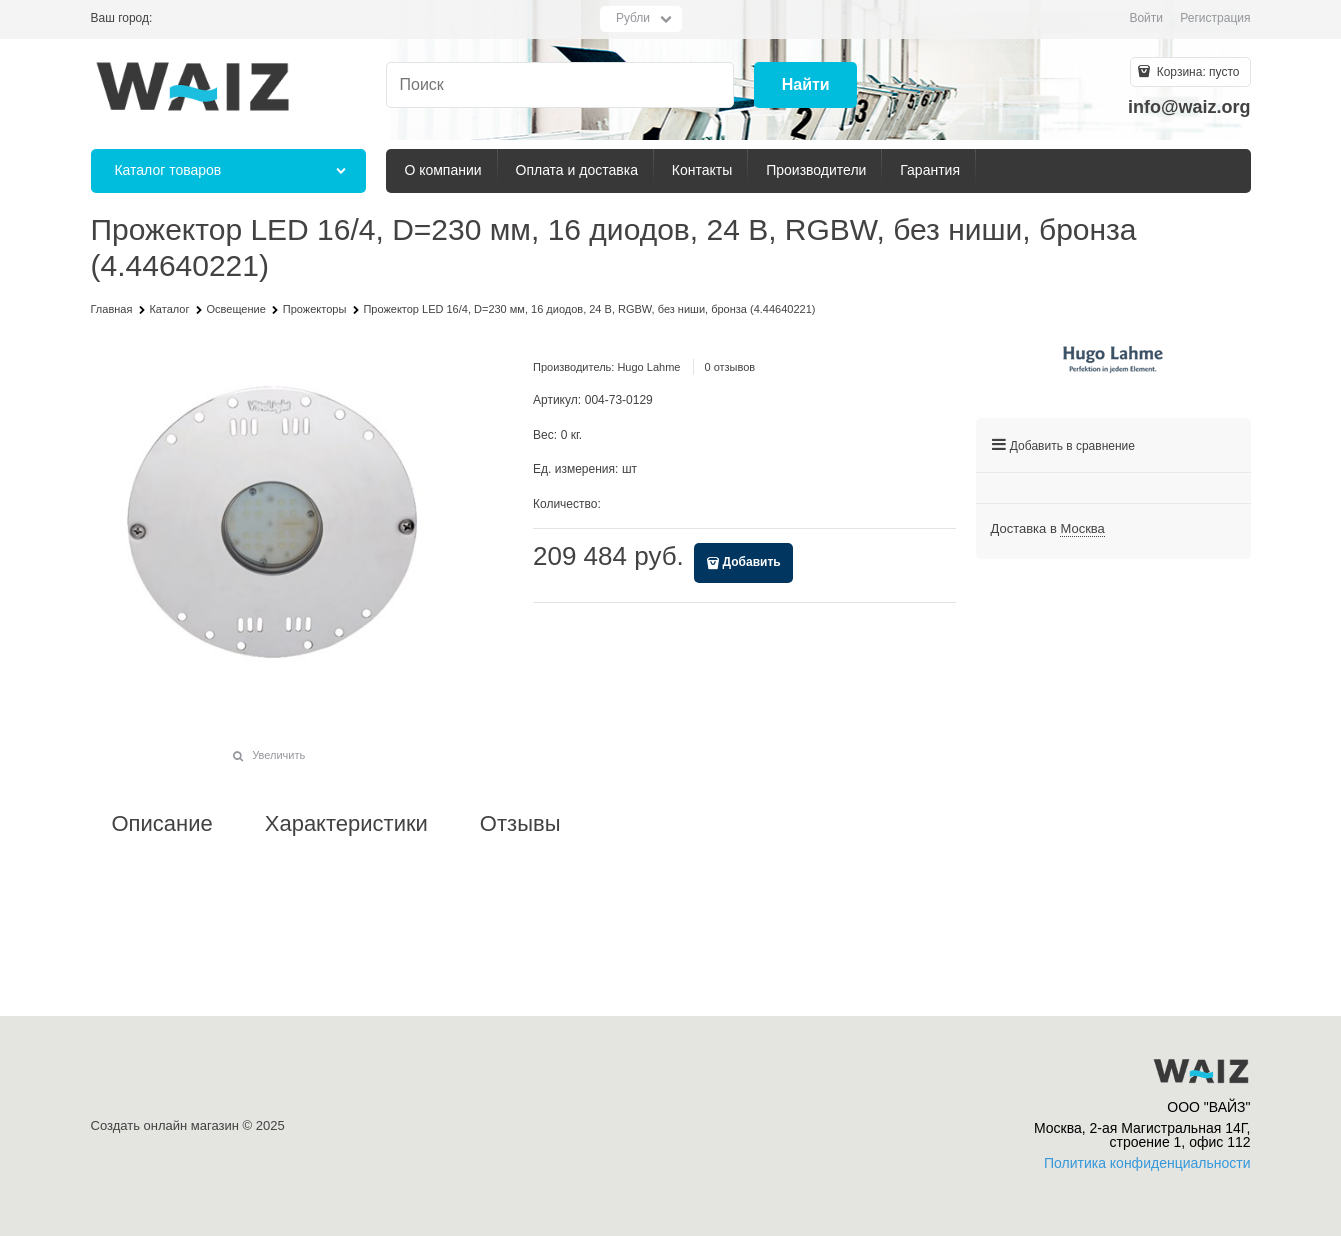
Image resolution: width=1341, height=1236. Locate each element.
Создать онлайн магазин (165, 1125)
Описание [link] (162, 824)
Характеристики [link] (346, 824)
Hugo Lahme (648, 367)
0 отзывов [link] (729, 367)
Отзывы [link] (520, 824)
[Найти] (805, 85)
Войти (1146, 18)
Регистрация (1215, 18)
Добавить (752, 562)
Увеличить (278, 755)
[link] (1082, 529)
